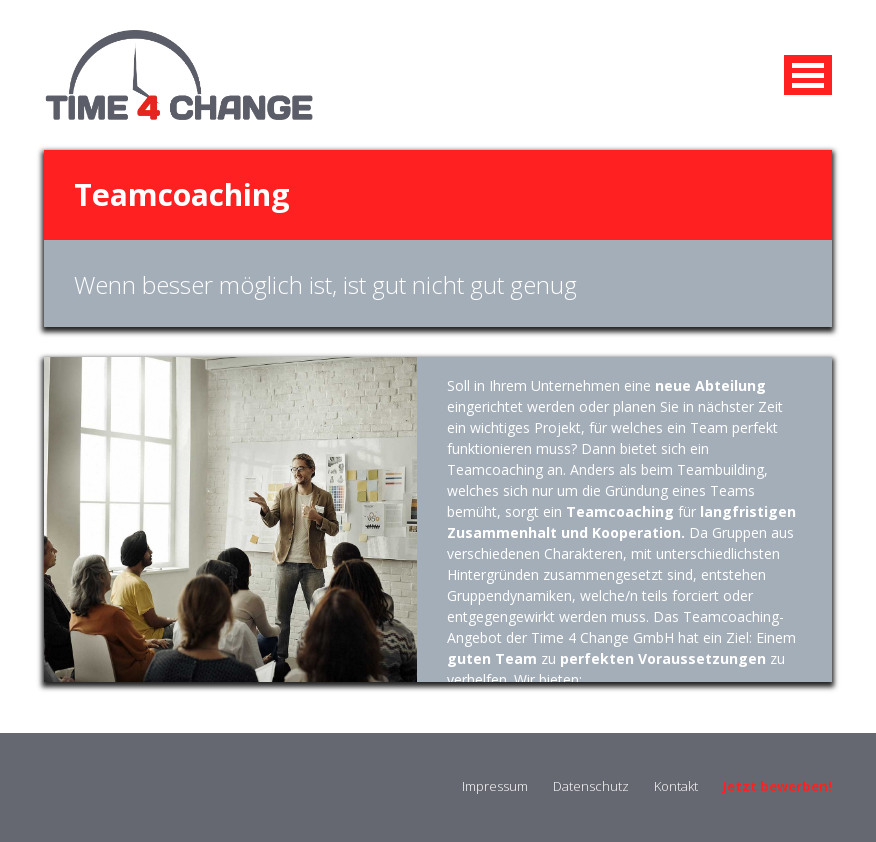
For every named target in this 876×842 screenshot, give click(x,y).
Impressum (495, 786)
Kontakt (676, 786)
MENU (808, 75)
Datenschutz (591, 786)
